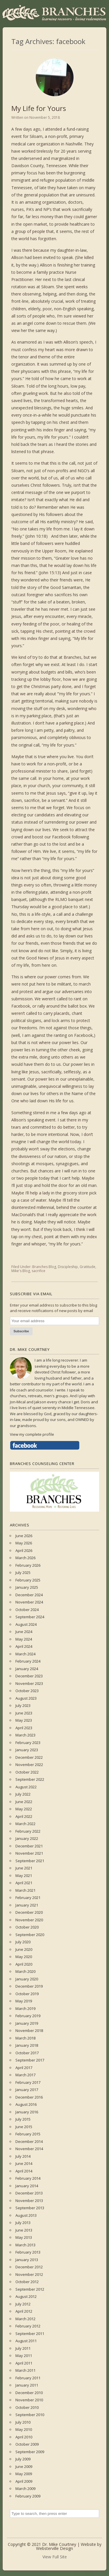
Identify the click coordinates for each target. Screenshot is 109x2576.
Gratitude (87, 1266)
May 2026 (23, 1543)
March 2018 (25, 2038)
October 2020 (27, 1927)
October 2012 (27, 2281)
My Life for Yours (38, 108)
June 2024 (23, 1631)
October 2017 (27, 2052)
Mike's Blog (20, 1270)
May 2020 (23, 1956)
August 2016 (26, 2104)
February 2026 (27, 1565)
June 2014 (23, 2163)
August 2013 (26, 2215)
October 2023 (27, 1690)
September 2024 (29, 1616)
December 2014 (29, 2141)
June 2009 (23, 2466)
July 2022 (23, 1794)
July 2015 (23, 2119)
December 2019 (29, 1986)
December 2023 (29, 1676)
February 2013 (27, 2252)
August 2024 (26, 1624)
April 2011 (23, 2363)
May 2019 (23, 2001)
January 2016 (26, 2112)
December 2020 (29, 1912)
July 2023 (23, 1705)
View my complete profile (32, 1434)
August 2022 (26, 1786)
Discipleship (68, 1266)
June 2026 (23, 1535)
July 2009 (23, 2459)
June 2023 (23, 1713)
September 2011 (29, 2333)
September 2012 (29, 2289)
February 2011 (27, 2377)
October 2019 (27, 1993)
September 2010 (29, 2414)
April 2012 (23, 2311)
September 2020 (29, 1934)
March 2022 (25, 1823)
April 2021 (23, 1882)
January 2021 (26, 1905)
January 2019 (26, 2023)
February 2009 (27, 2496)
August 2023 (26, 1698)
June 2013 (23, 2230)
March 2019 (25, 2008)
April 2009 (23, 2481)
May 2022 (23, 1808)
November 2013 (29, 2200)
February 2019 (27, 2015)
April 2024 (23, 1646)
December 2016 (29, 2097)
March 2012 (25, 2318)
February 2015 (27, 2134)
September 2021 (29, 1860)
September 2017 (29, 2060)
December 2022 (29, 1757)
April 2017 (23, 2067)
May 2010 (23, 2429)
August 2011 (26, 2340)
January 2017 (26, 2089)
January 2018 (26, 2045)
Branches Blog (44, 1266)
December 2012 (29, 2266)
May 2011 (23, 2355)
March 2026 (25, 1557)
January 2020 (26, 1979)
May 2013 (23, 2237)
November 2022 (29, 1764)
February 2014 (27, 2178)
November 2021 (29, 1853)
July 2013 (23, 2222)
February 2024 (27, 1661)
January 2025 (26, 1587)
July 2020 (23, 1941)
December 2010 (29, 2392)
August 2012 (26, 2296)
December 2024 (29, 1594)
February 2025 (27, 1580)
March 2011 (25, 2370)
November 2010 (29, 2399)
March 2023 (25, 1735)
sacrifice (38, 1270)
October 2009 (27, 2444)
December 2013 (29, 2193)
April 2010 (23, 2437)
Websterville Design (54, 2548)
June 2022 (23, 1801)
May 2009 (23, 2473)
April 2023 (23, 1727)
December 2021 (29, 1846)
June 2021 (23, 1868)
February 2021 (27, 1897)
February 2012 (27, 2326)
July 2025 (23, 1572)
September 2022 (29, 1779)
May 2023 (23, 1720)
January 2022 (26, 1838)
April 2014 (23, 2171)
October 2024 (27, 1609)
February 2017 (27, 2082)
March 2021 (25, 1890)
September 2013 (29, 2207)
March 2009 (25, 2488)
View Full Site (54, 2556)
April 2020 (23, 1964)
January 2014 (26, 2185)
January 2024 (26, 1668)
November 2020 (29, 1919)
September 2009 (29, 2451)
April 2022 (23, 1816)
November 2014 (29, 2148)
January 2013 (26, 2259)
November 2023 (29, 1683)
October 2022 (27, 1772)
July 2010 (23, 2422)
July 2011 (23, 2348)
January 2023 (26, 1749)
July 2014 (23, 2156)
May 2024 (23, 1639)
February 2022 (27, 1831)
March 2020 (25, 1971)
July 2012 (23, 2304)
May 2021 (23, 1875)
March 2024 (25, 1653)
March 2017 (25, 2074)
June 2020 (23, 1949)
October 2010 (27, 2407)
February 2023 (27, 1742)
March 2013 (25, 2244)
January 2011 (26, 2385)
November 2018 (29, 2030)
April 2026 (23, 1550)
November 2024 (29, 1602)
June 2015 (23, 2126)
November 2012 (29, 2274)
